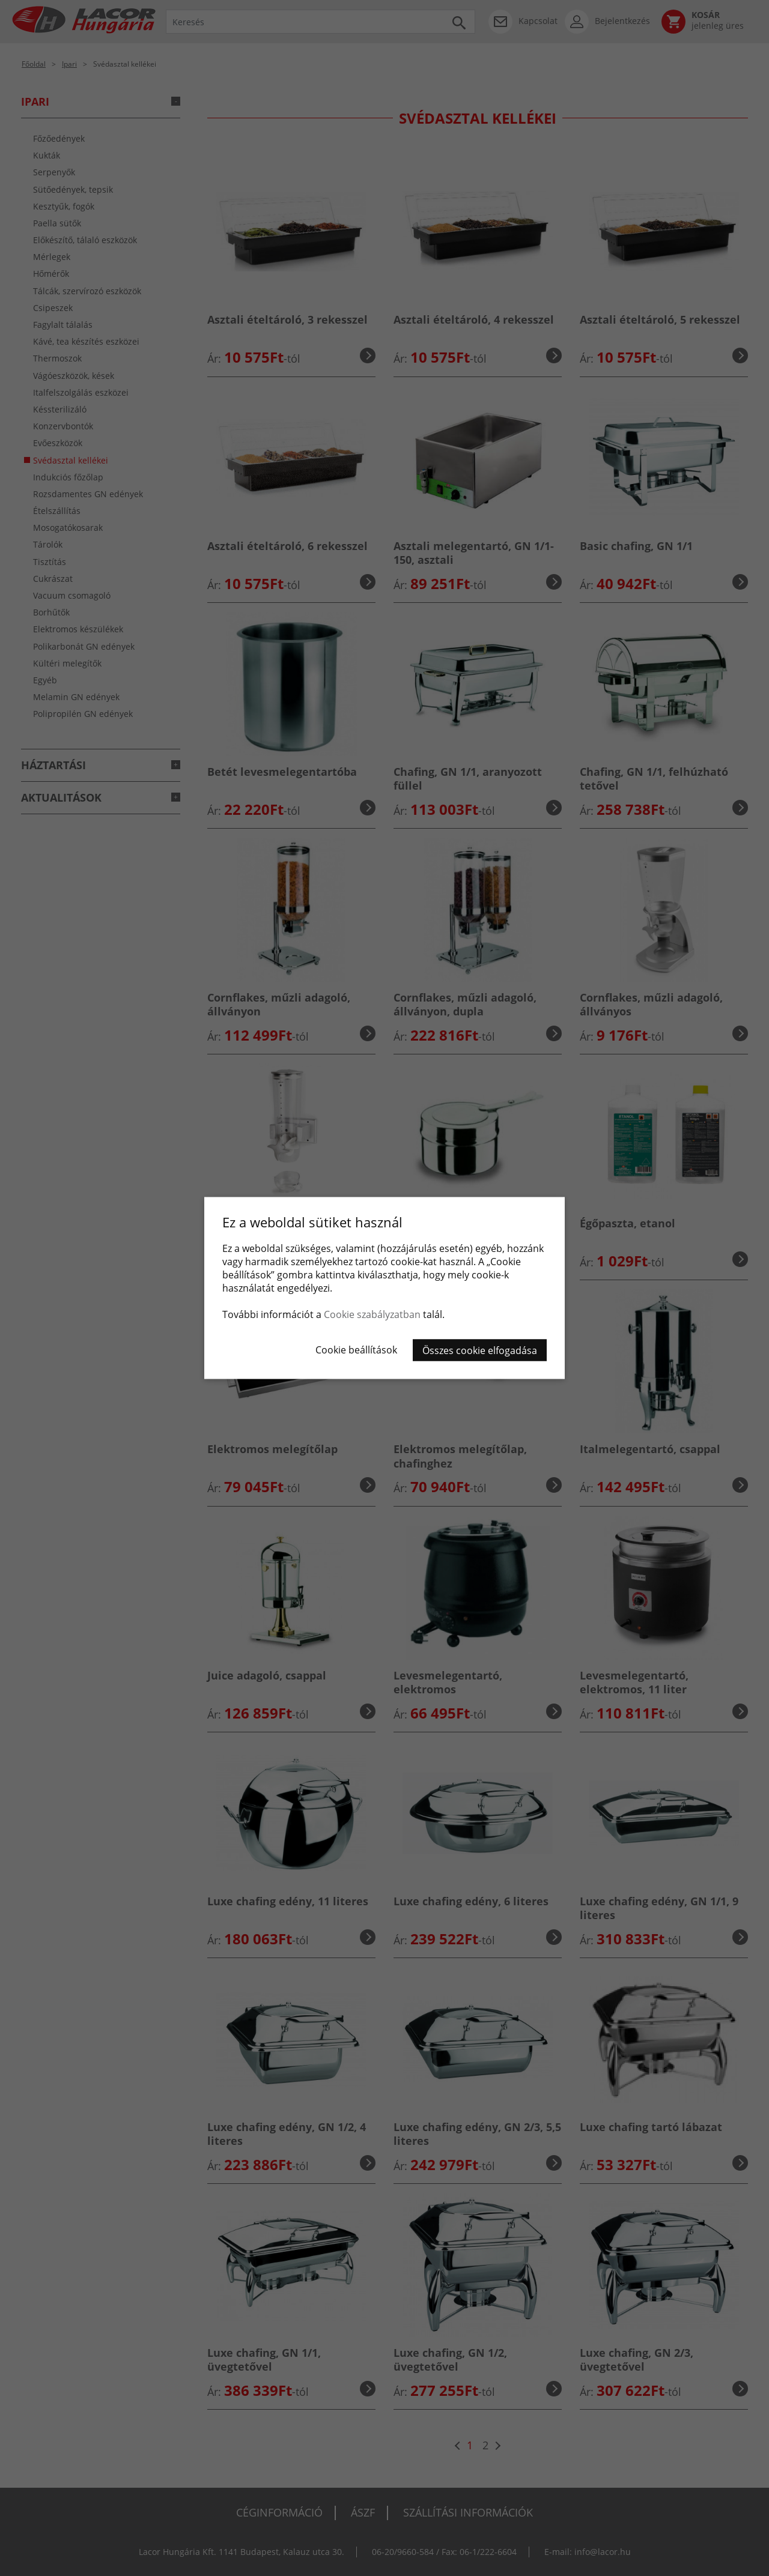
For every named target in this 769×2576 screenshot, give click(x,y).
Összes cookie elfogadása (479, 1350)
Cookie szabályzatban (372, 1314)
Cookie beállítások (356, 1349)
